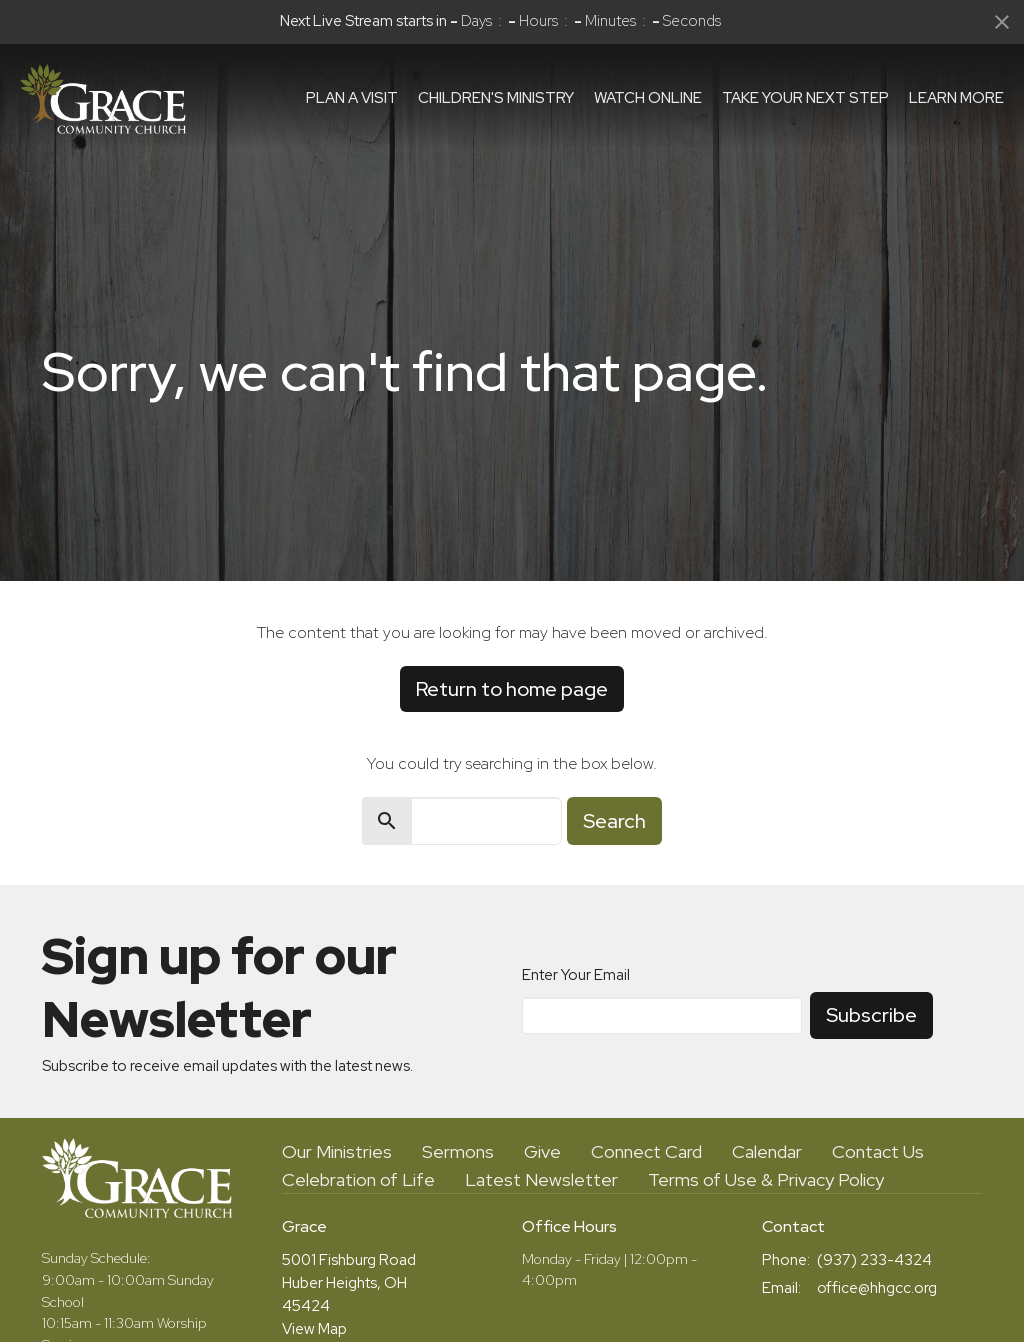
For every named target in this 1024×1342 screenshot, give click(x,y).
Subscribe (871, 1015)
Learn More (956, 98)
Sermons (458, 1151)
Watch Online (648, 98)
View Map (314, 1329)
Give (542, 1151)
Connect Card (646, 1151)
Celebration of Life (358, 1179)
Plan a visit (352, 98)
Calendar (767, 1151)
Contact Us (878, 1151)
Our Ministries (337, 1151)
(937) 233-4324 (874, 1260)
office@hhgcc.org (877, 1288)
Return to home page (512, 689)
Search (614, 821)
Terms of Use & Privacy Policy (766, 1179)
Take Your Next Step (805, 98)
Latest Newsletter (541, 1179)
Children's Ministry (496, 98)
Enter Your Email (576, 975)
